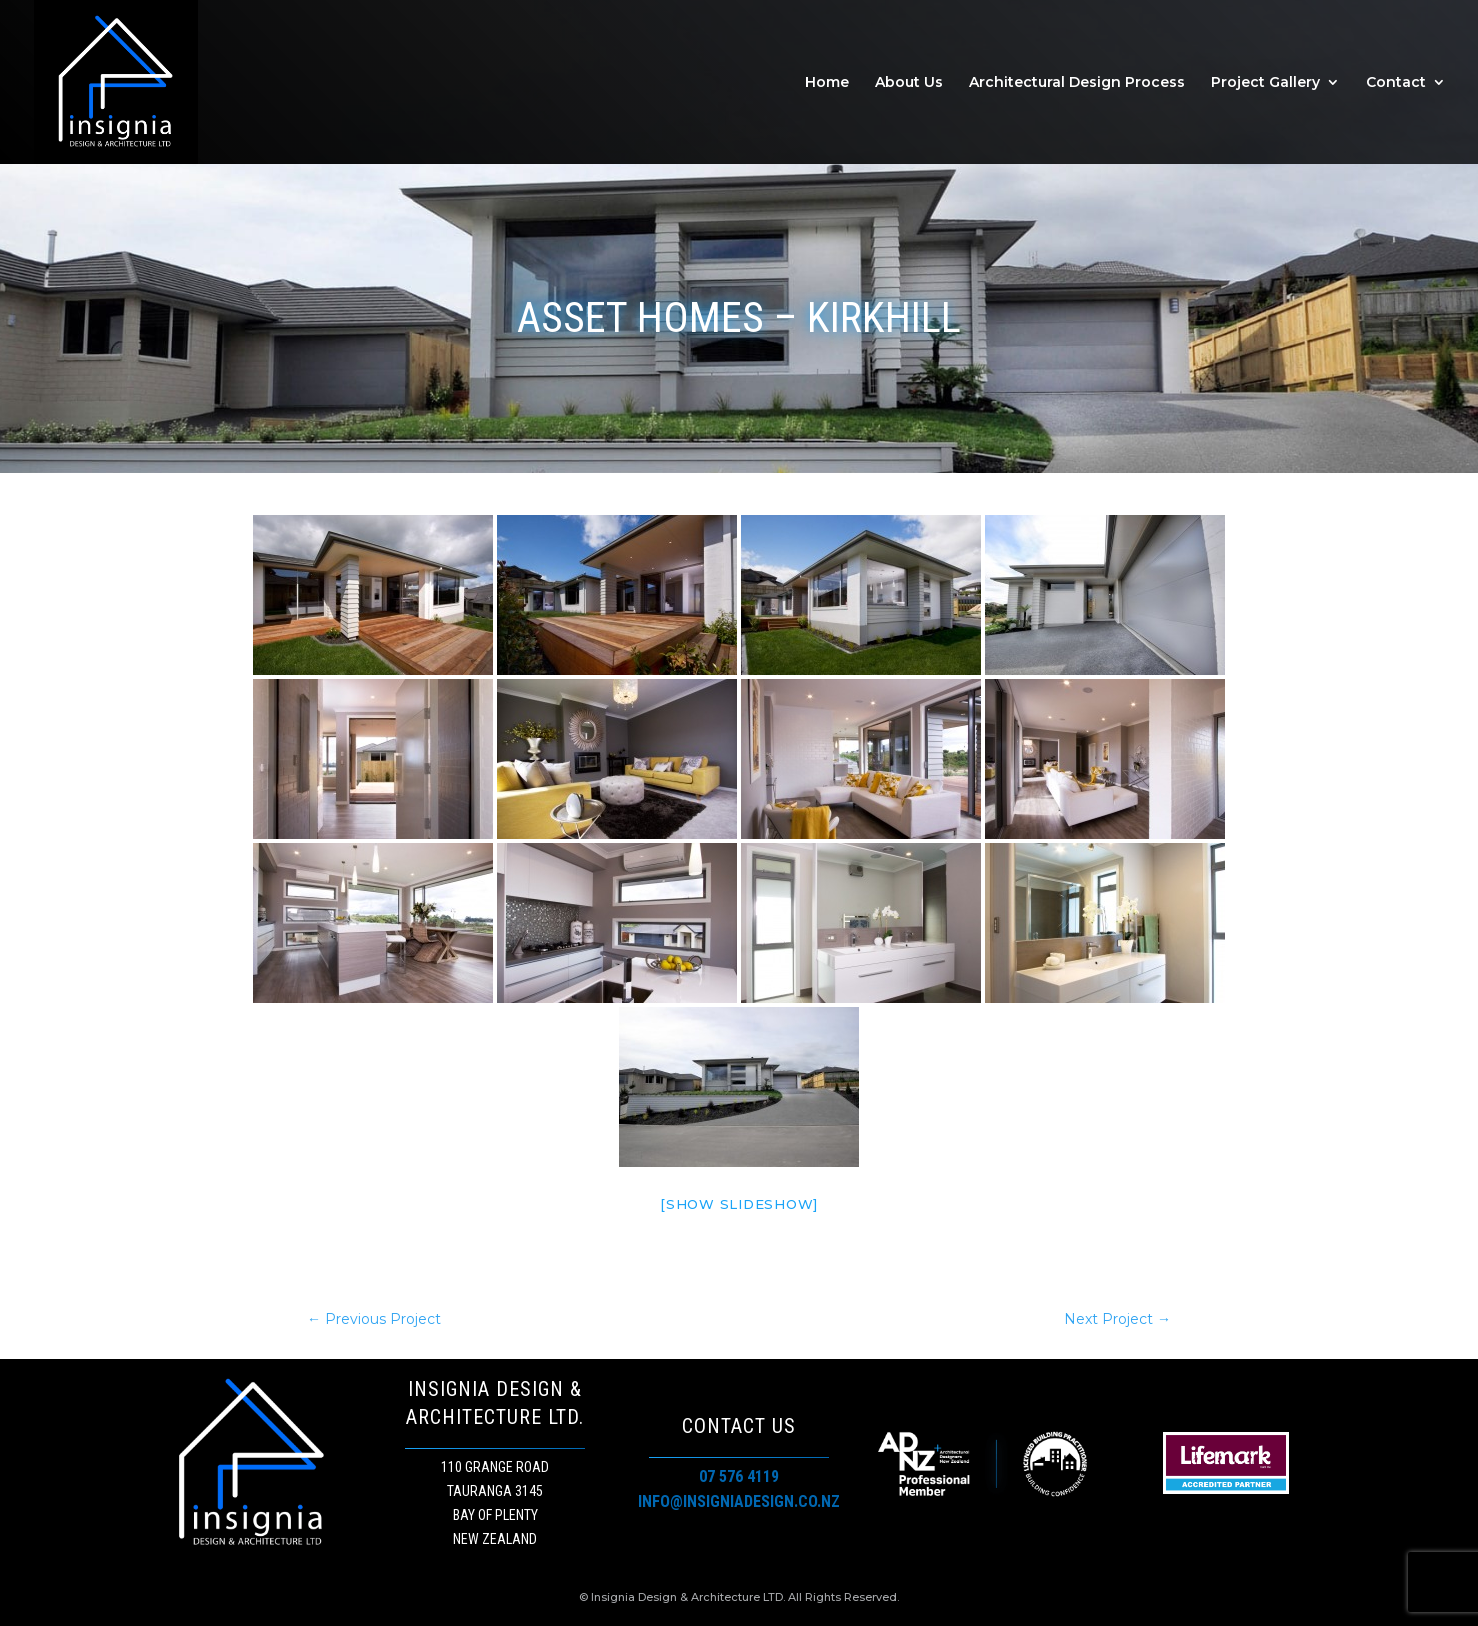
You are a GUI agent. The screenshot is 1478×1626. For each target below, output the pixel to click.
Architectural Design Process (1077, 83)
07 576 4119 (739, 1476)
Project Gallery (1265, 83)
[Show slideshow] (739, 1204)
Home (827, 83)
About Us (909, 83)
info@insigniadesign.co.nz (739, 1501)
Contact (1396, 83)
